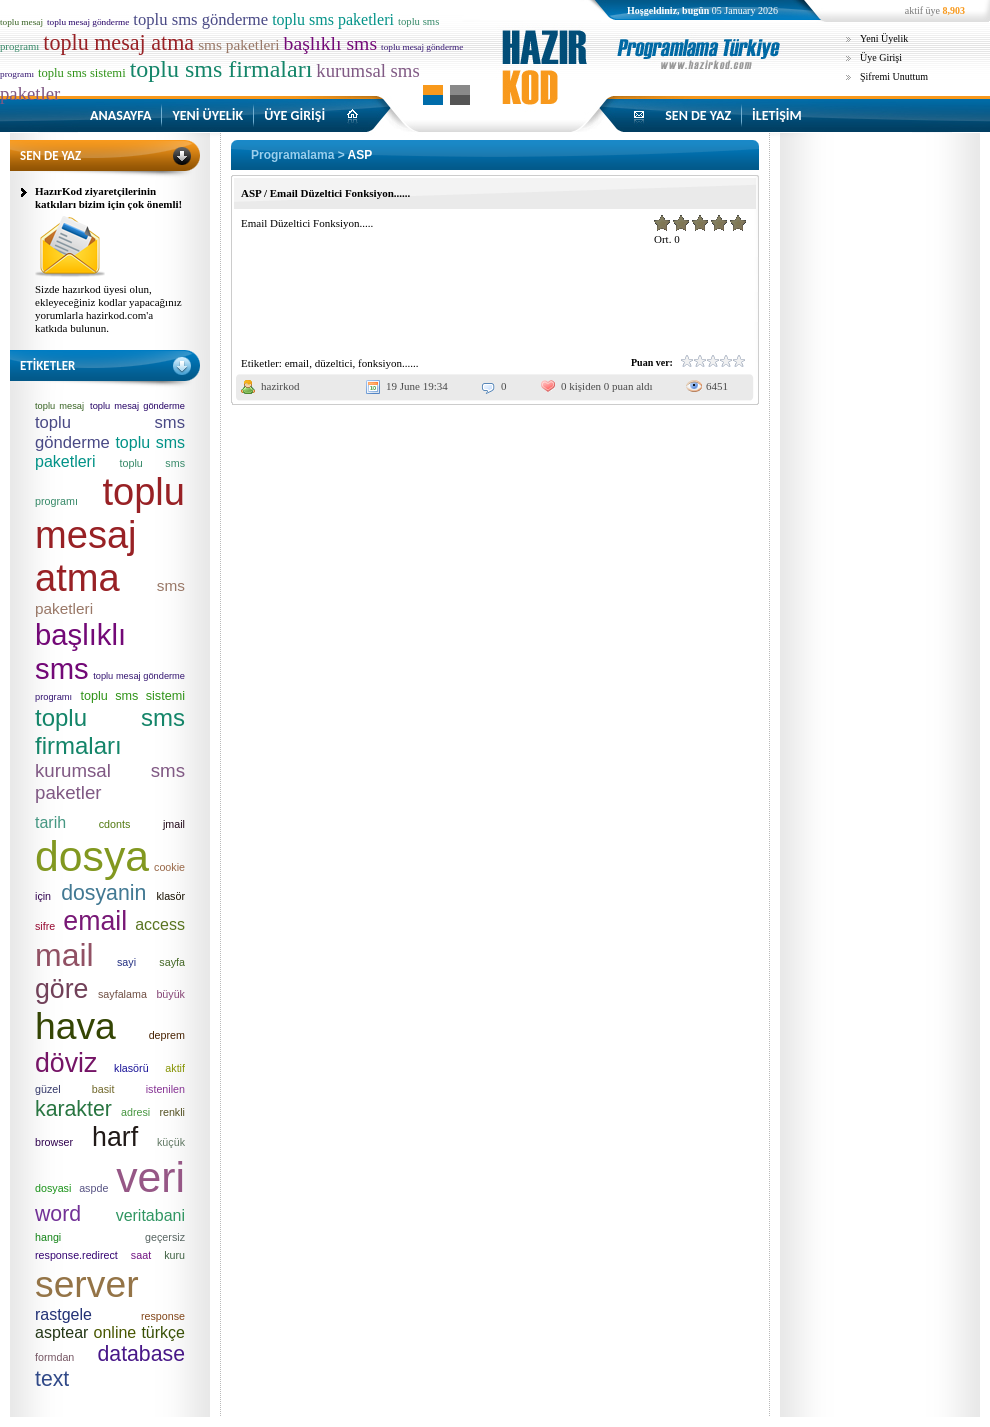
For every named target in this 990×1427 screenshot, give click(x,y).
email (297, 363)
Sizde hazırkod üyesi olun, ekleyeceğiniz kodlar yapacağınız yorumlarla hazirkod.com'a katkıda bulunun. (108, 308)
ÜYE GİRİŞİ (294, 115)
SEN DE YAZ (698, 115)
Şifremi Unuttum (894, 76)
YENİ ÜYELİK (207, 115)
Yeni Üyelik (884, 38)
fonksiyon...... (388, 363)
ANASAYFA (120, 115)
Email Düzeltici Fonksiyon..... (307, 223)
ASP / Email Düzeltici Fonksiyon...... (325, 193)
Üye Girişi (881, 57)
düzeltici (334, 363)
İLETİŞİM (777, 115)
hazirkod (280, 386)
